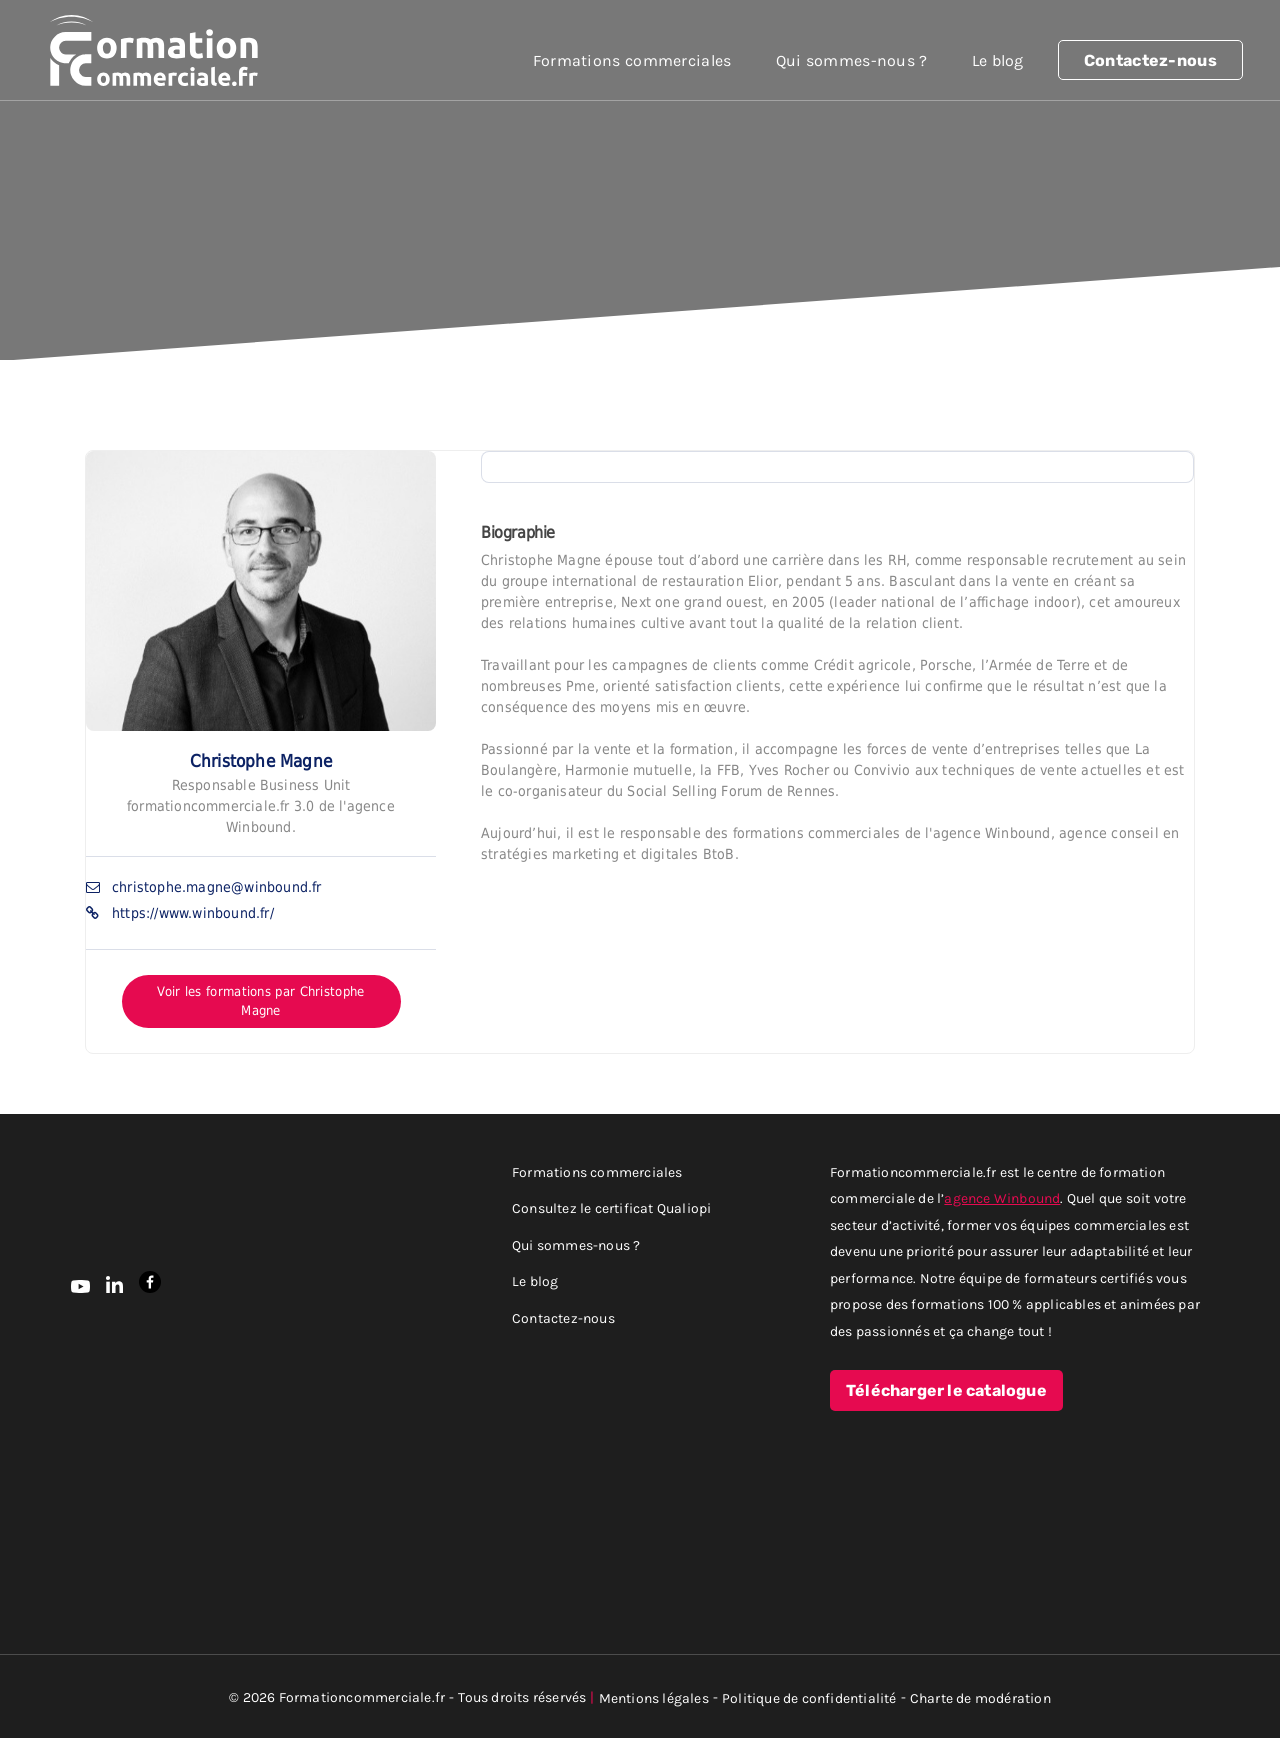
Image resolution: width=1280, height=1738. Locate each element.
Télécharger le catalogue (946, 1391)
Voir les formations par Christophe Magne (260, 1001)
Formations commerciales (632, 60)
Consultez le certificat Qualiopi (611, 1207)
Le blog (998, 60)
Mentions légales (654, 1697)
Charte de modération (980, 1697)
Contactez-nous (1150, 61)
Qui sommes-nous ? (852, 60)
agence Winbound (1002, 1197)
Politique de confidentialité (809, 1697)
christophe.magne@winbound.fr (217, 887)
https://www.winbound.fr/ (193, 913)
